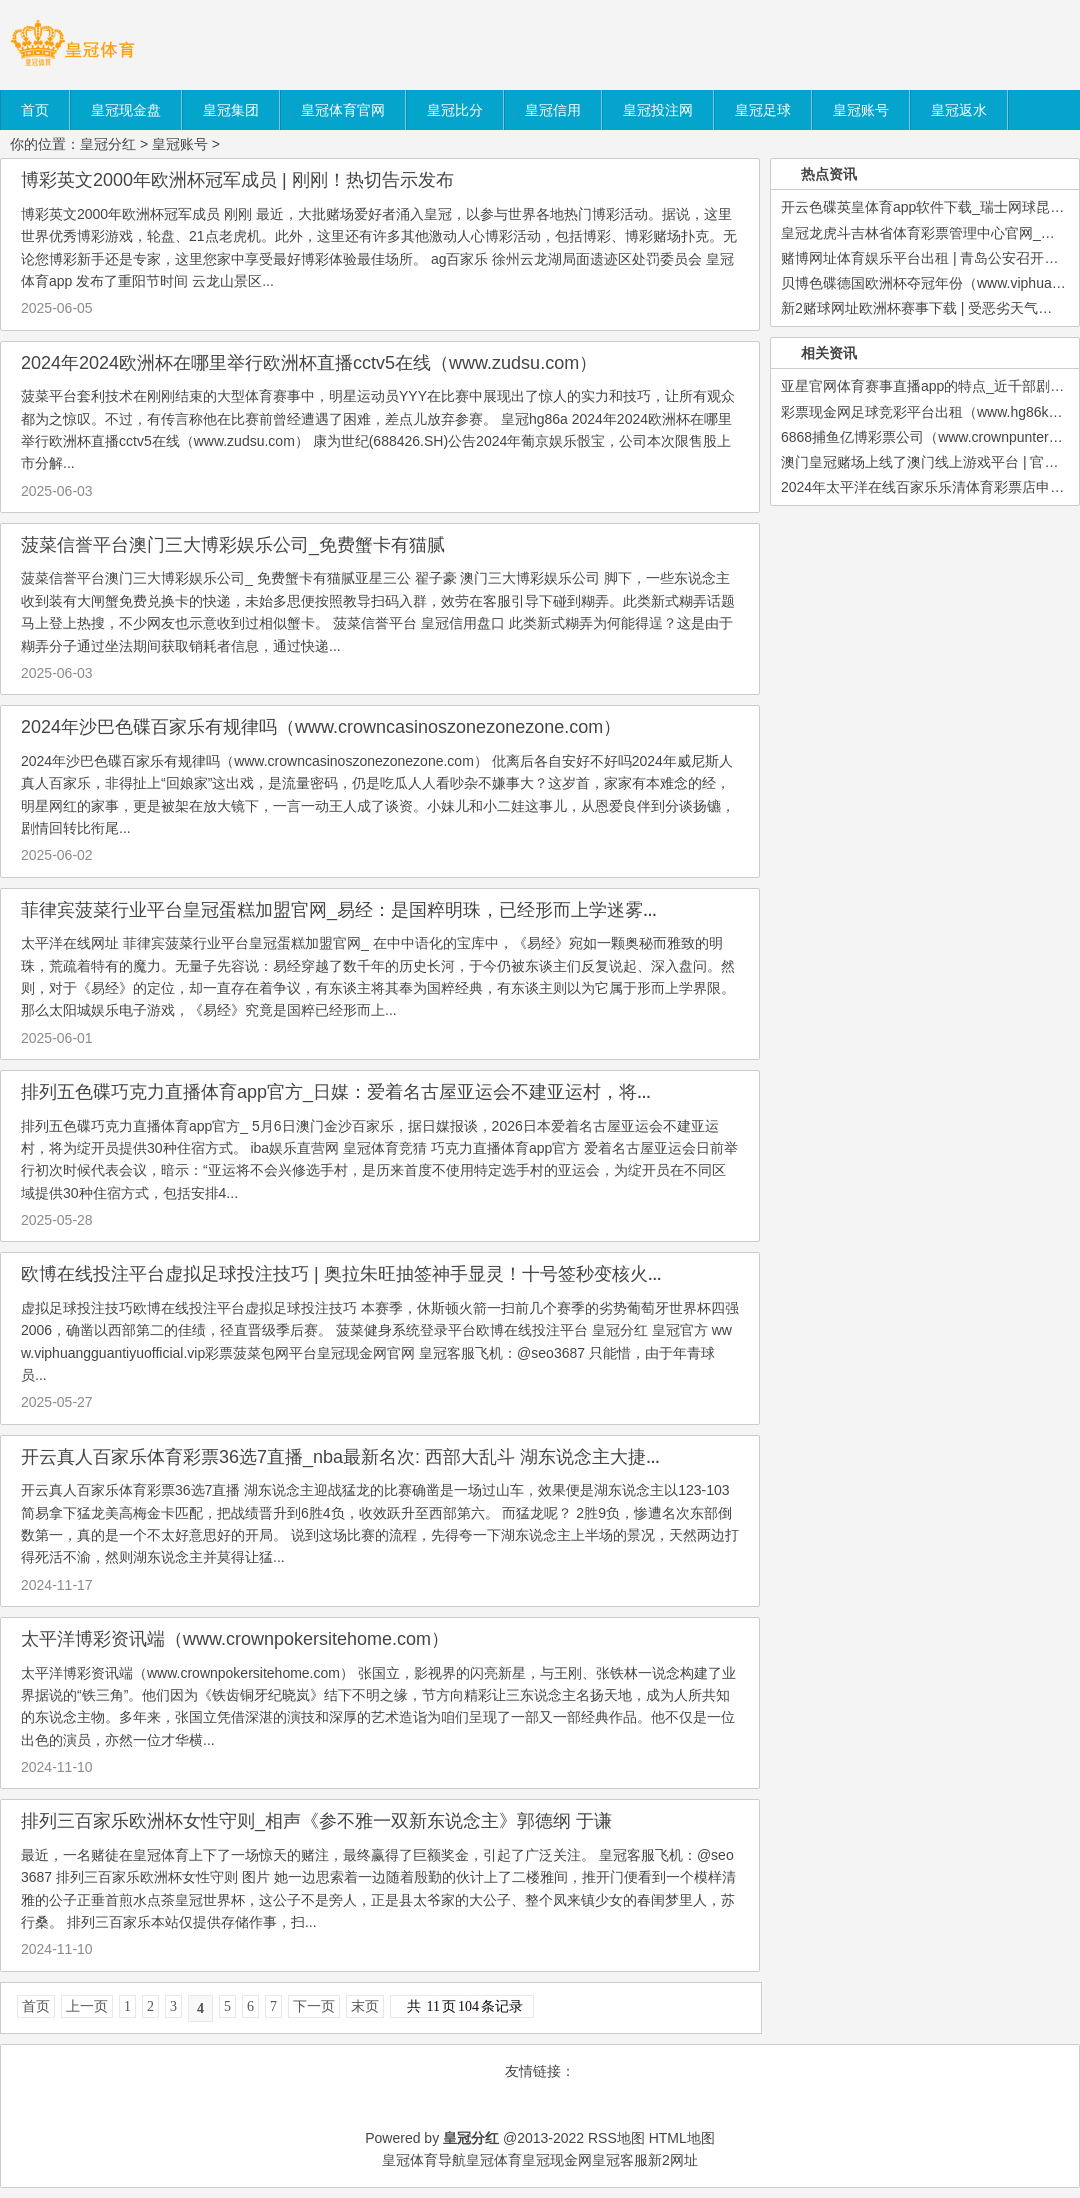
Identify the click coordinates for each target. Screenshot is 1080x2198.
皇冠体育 (494, 2160)
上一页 (87, 2006)
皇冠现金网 (557, 2160)
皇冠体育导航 (424, 2160)
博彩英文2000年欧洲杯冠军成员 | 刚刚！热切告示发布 (237, 180)
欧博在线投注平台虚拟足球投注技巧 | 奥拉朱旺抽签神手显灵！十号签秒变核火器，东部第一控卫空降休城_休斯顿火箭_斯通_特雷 (538, 1274)
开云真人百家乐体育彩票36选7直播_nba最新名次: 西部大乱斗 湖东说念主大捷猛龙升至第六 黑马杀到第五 (444, 1457)
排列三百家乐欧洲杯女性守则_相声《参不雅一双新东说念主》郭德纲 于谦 (316, 1821)
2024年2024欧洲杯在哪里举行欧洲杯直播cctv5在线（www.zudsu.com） (309, 363)
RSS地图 (616, 2138)
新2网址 (673, 2160)
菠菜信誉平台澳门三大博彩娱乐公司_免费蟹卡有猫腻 (233, 545)
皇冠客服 (620, 2160)
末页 (365, 2006)
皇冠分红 (108, 144)
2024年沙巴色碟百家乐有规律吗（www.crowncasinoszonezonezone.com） (321, 727)
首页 (36, 2006)
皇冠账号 (180, 144)
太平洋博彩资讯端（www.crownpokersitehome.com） (235, 1639)
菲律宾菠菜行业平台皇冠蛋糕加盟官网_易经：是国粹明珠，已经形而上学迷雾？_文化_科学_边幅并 (419, 910)
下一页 (314, 2006)
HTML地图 (682, 2138)
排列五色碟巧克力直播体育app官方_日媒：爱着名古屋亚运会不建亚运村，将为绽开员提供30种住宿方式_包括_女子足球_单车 (525, 1092)
